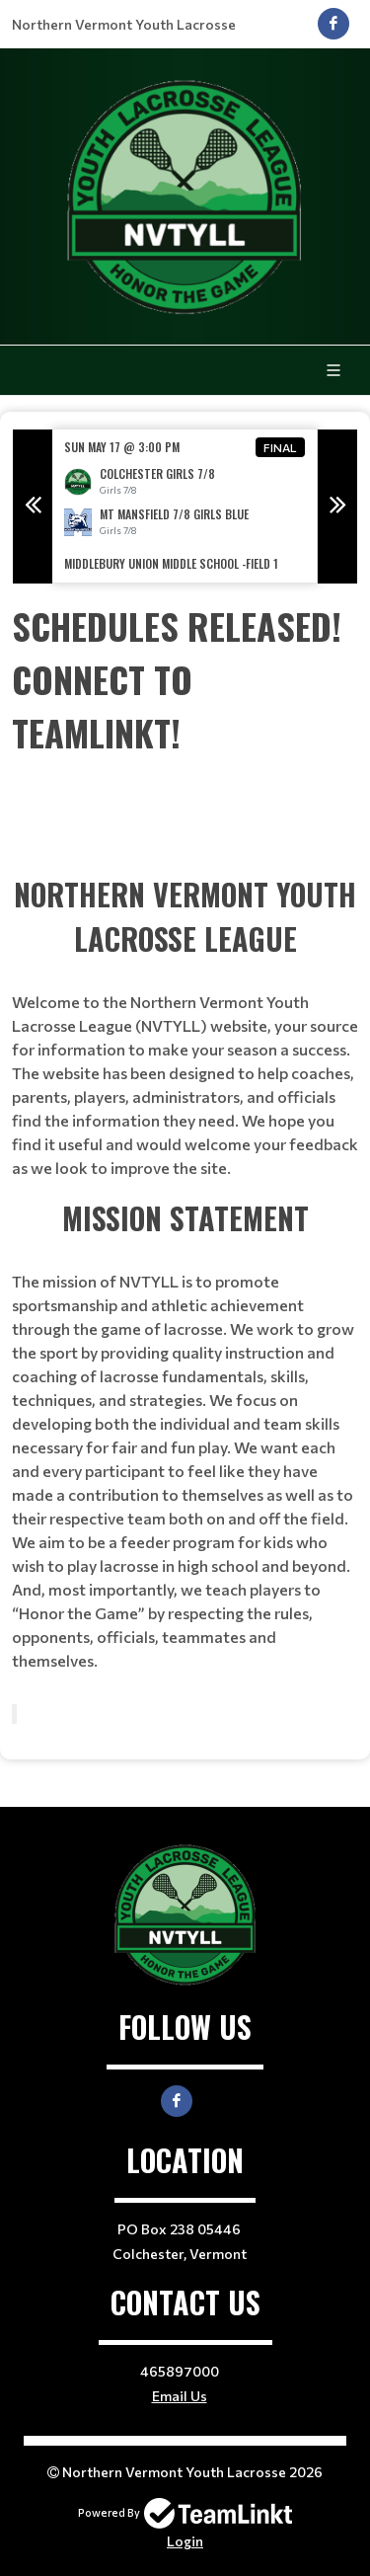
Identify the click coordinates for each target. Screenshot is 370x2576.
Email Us (179, 2395)
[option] (185, 506)
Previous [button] (32, 506)
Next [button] (337, 506)
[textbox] (185, 679)
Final (280, 447)
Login (185, 2541)
